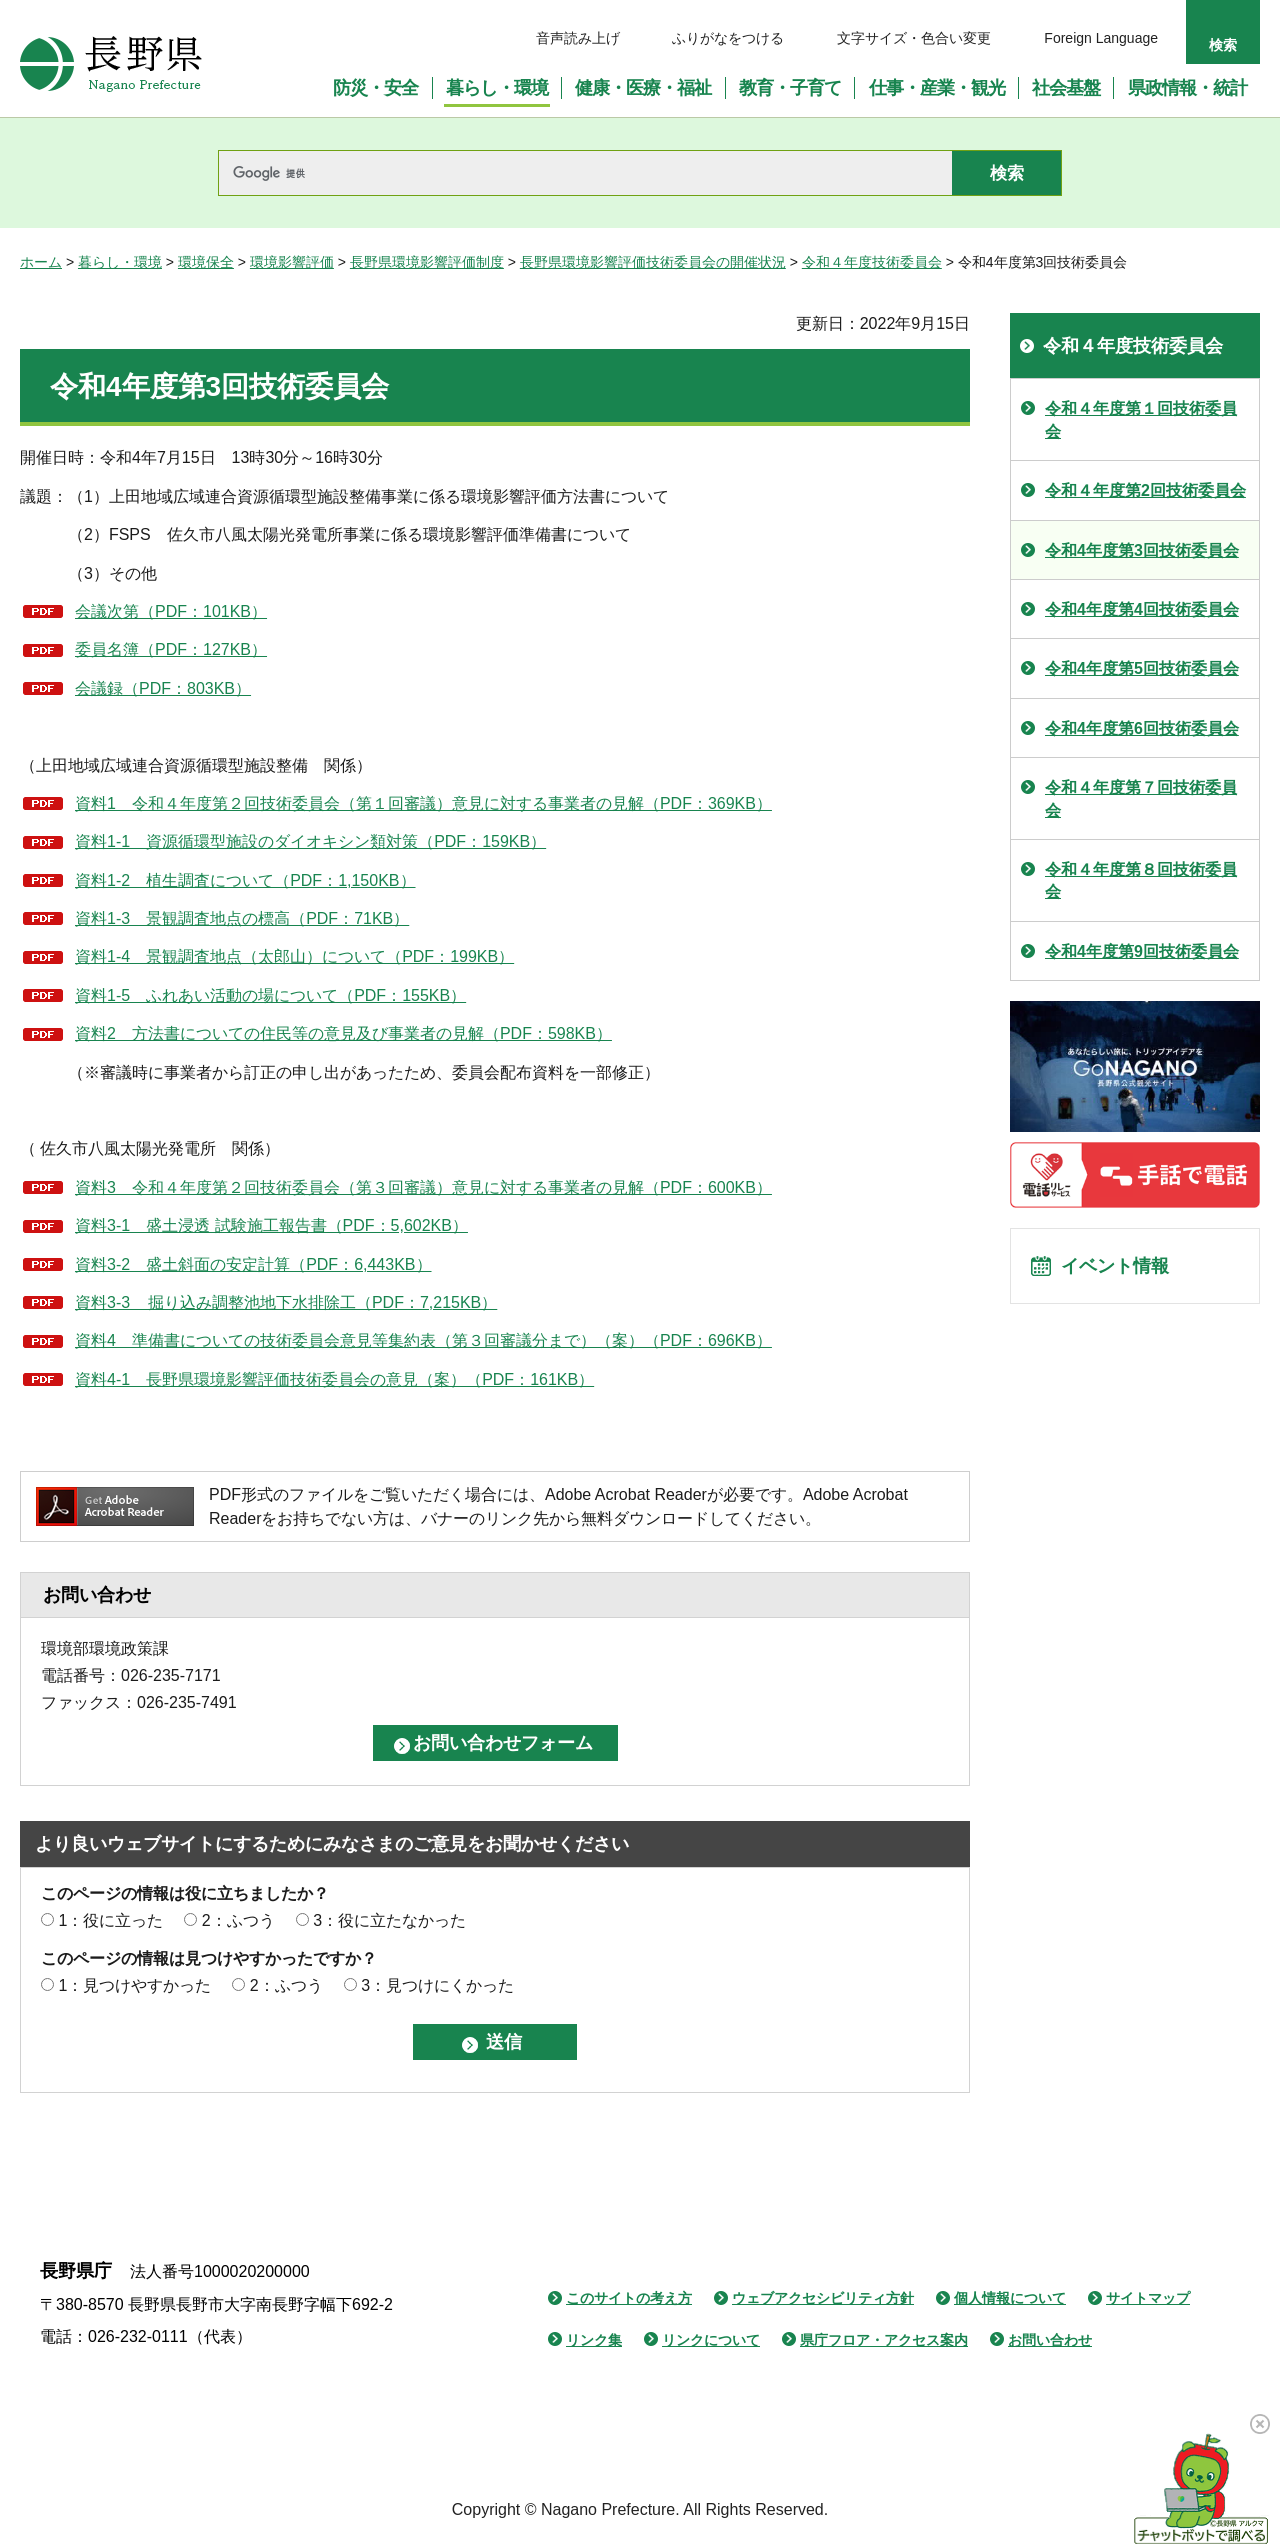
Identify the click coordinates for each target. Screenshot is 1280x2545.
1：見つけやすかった (134, 1985)
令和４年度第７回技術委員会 (1141, 798)
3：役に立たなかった (389, 1920)
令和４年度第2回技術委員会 (1145, 490)
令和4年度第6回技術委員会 (1142, 728)
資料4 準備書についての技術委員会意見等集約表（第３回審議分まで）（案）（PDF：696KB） (423, 1340)
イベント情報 (1121, 1270)
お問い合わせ (1050, 2340)
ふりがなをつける (728, 38)
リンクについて (711, 2340)
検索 (1223, 45)
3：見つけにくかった (437, 1985)
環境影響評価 (292, 262)
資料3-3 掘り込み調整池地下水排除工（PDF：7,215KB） (286, 1302)
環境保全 (206, 262)
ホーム (41, 262)
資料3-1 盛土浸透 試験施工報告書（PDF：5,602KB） (271, 1225)
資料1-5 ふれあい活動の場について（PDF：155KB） (270, 995)
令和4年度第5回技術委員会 (1142, 668)
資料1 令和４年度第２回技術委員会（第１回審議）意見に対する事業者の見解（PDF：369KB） (423, 803)
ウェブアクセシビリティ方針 (823, 2298)
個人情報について (1010, 2298)
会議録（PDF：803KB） (163, 688)
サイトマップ (1148, 2298)
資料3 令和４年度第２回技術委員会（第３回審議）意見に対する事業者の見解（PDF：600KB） (423, 1187)
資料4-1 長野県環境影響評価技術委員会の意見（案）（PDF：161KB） (334, 1379)
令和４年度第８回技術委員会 (1141, 880)
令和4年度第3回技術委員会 (1142, 550)
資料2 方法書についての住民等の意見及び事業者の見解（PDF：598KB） (343, 1033)
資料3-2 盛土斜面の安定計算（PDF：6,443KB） (253, 1264)
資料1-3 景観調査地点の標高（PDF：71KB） (242, 918)
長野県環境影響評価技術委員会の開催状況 (653, 262)
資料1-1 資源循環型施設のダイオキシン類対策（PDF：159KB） (310, 841)
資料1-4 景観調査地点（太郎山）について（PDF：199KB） (294, 956)
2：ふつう (238, 1920)
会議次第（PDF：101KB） (171, 611)
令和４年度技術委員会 (872, 262)
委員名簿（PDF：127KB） (171, 649)
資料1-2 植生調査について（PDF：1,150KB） (245, 880)
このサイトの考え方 (629, 2298)
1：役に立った (110, 1920)
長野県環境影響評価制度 (427, 262)
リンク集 (594, 2340)
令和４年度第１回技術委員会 (1141, 419)
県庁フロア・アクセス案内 (884, 2340)
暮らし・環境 (120, 262)
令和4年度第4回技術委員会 (1142, 609)
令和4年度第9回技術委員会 (1142, 951)
